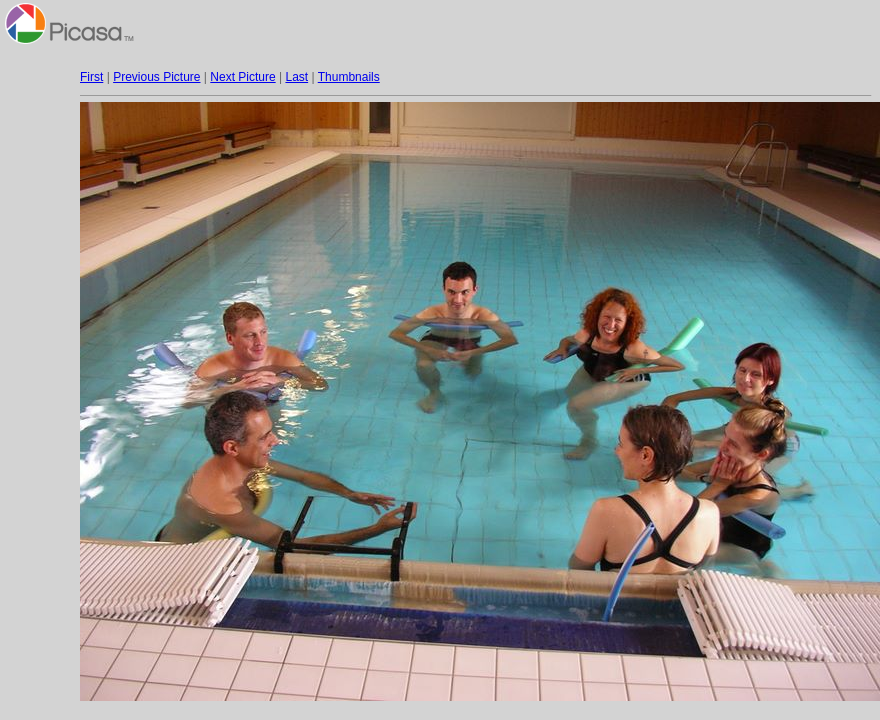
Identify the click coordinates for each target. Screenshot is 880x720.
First (91, 77)
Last (296, 77)
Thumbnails (349, 77)
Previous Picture (156, 77)
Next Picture (242, 77)
